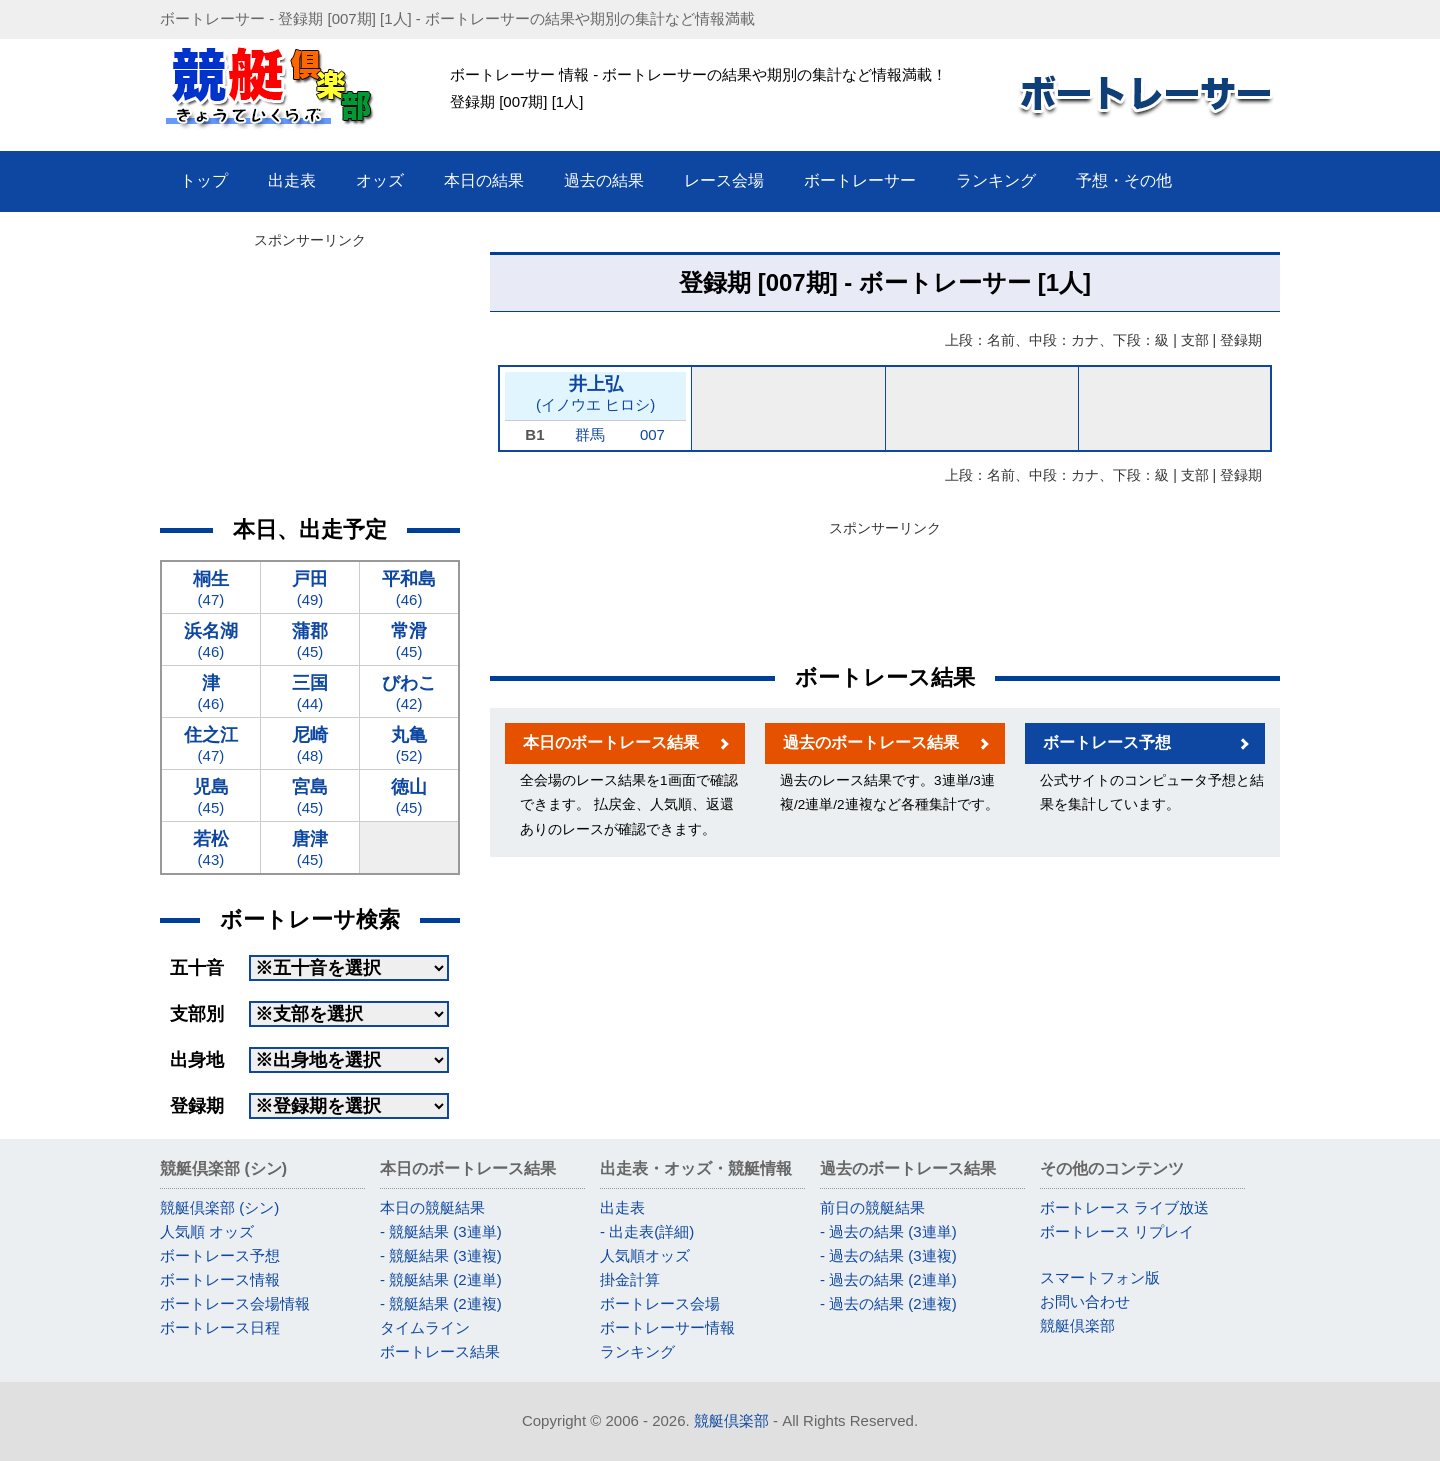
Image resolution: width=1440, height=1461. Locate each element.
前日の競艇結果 (872, 1207)
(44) (310, 691)
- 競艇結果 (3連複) (441, 1255)
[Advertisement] (885, 588)
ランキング (637, 1351)
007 (652, 434)
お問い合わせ (1085, 1301)
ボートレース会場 (660, 1303)
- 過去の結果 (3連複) (888, 1255)
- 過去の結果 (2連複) (888, 1303)
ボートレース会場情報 (235, 1303)
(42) (409, 691)
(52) (409, 743)
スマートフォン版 (1100, 1277)
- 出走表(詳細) (647, 1231)
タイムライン (425, 1327)
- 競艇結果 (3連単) (441, 1231)
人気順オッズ (645, 1255)
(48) (310, 743)
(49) (310, 587)
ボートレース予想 (1107, 742)
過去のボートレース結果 (871, 742)
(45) (310, 639)
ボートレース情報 (220, 1279)
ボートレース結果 (440, 1351)
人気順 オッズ (207, 1231)
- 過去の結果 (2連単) (888, 1279)
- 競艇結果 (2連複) (441, 1303)
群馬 (590, 434)
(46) (409, 587)
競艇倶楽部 (1077, 1325)
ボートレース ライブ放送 (1124, 1207)
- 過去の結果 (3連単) (888, 1231)
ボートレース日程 (220, 1327)
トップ (204, 180)
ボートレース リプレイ (1117, 1231)
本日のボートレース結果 (611, 742)
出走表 (622, 1207)
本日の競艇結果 (432, 1207)
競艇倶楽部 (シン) (219, 1207)
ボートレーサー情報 (667, 1327)
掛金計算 (630, 1279)
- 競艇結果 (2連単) (441, 1279)
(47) (211, 587)
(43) (211, 847)
